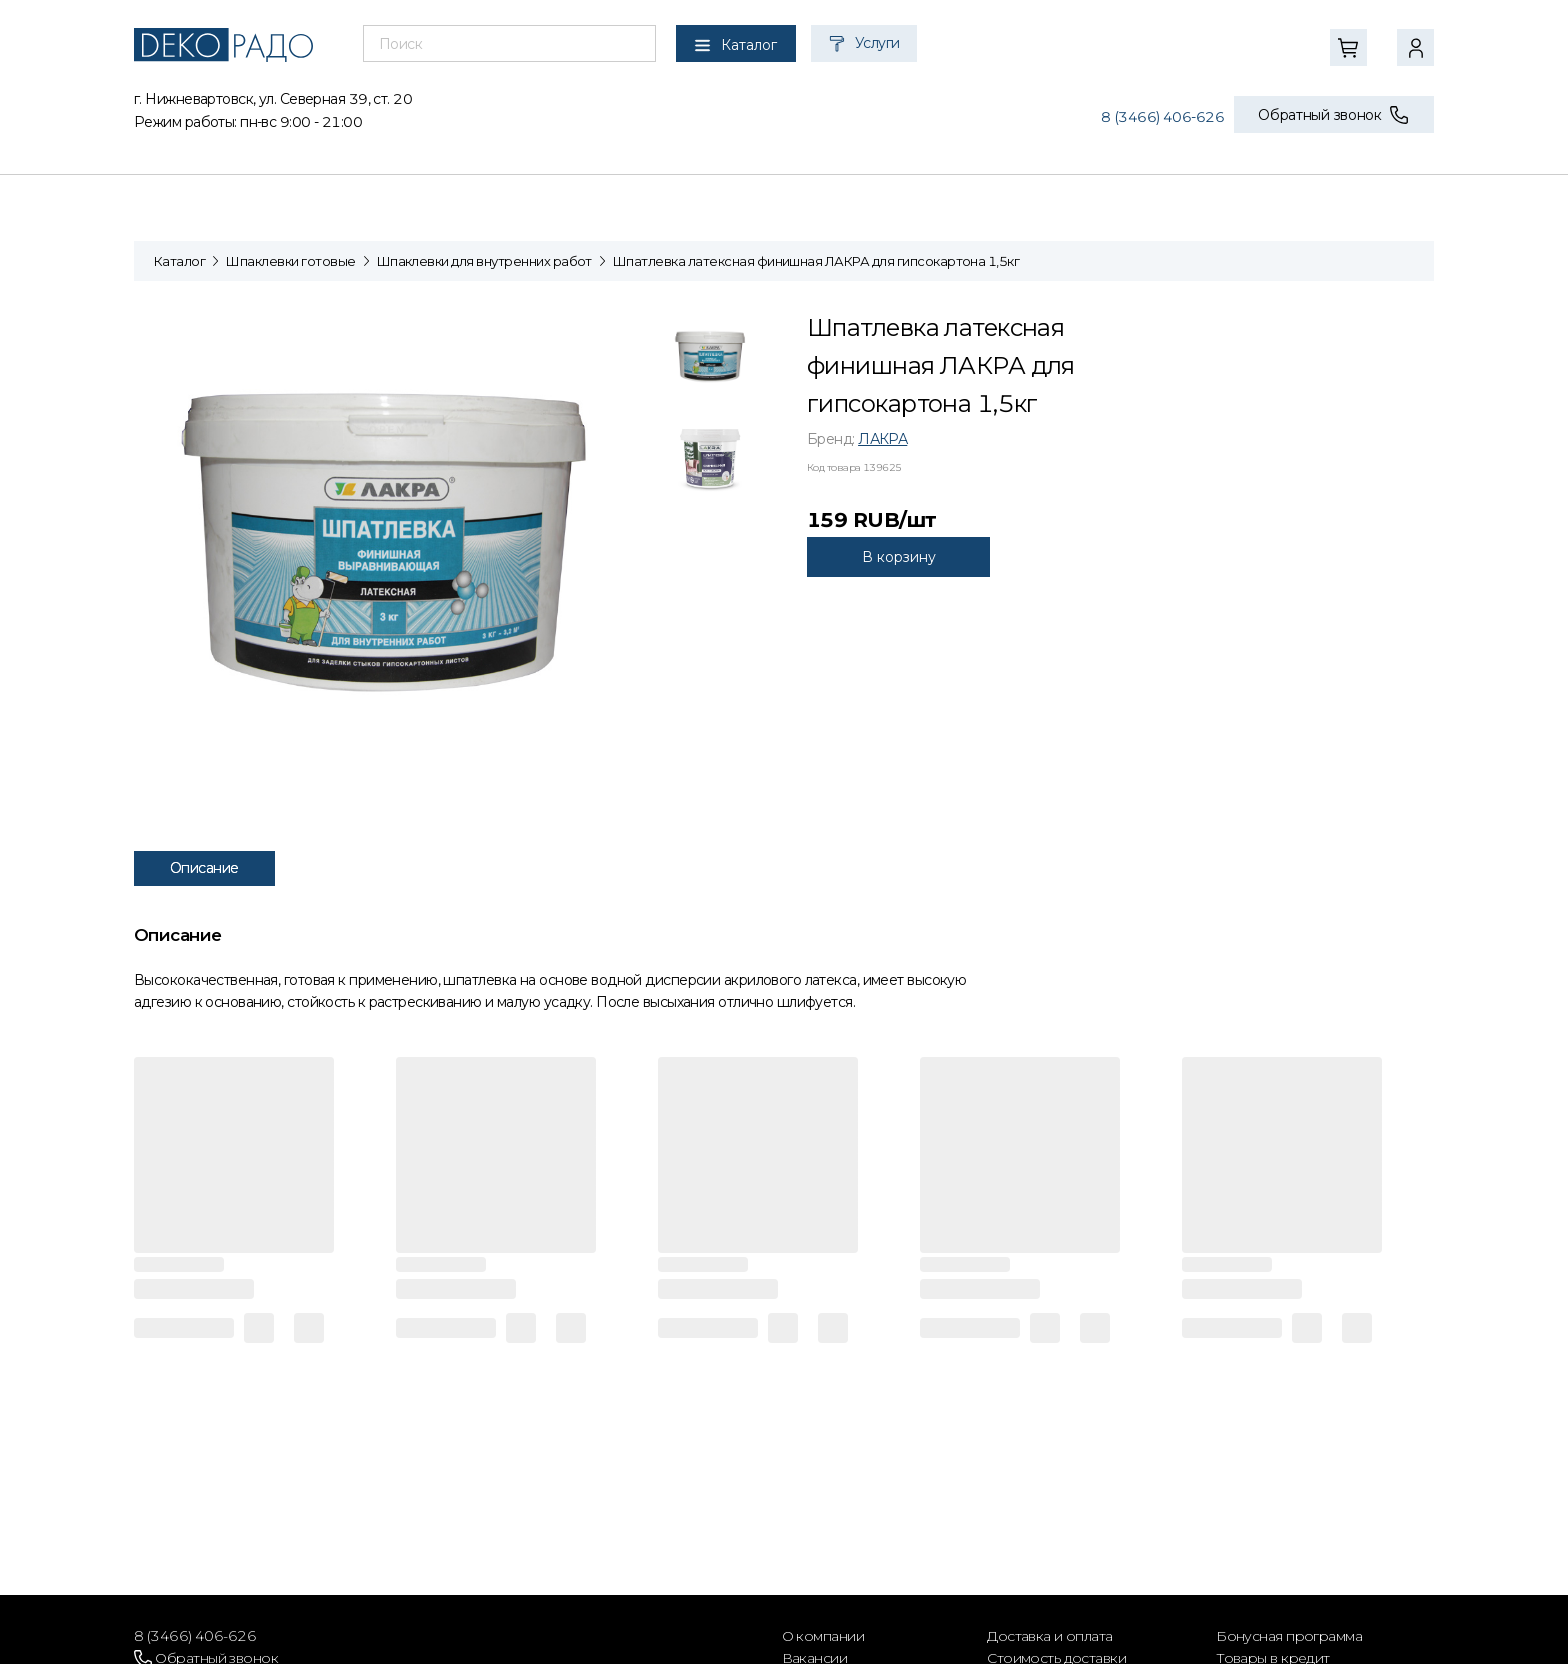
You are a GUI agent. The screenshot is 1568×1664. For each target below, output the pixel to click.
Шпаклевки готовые (290, 261)
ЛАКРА (882, 439)
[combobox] (509, 44)
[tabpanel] (394, 539)
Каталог (179, 261)
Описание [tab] (204, 868)
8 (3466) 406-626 (1162, 117)
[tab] (710, 361)
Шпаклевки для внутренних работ (484, 261)
